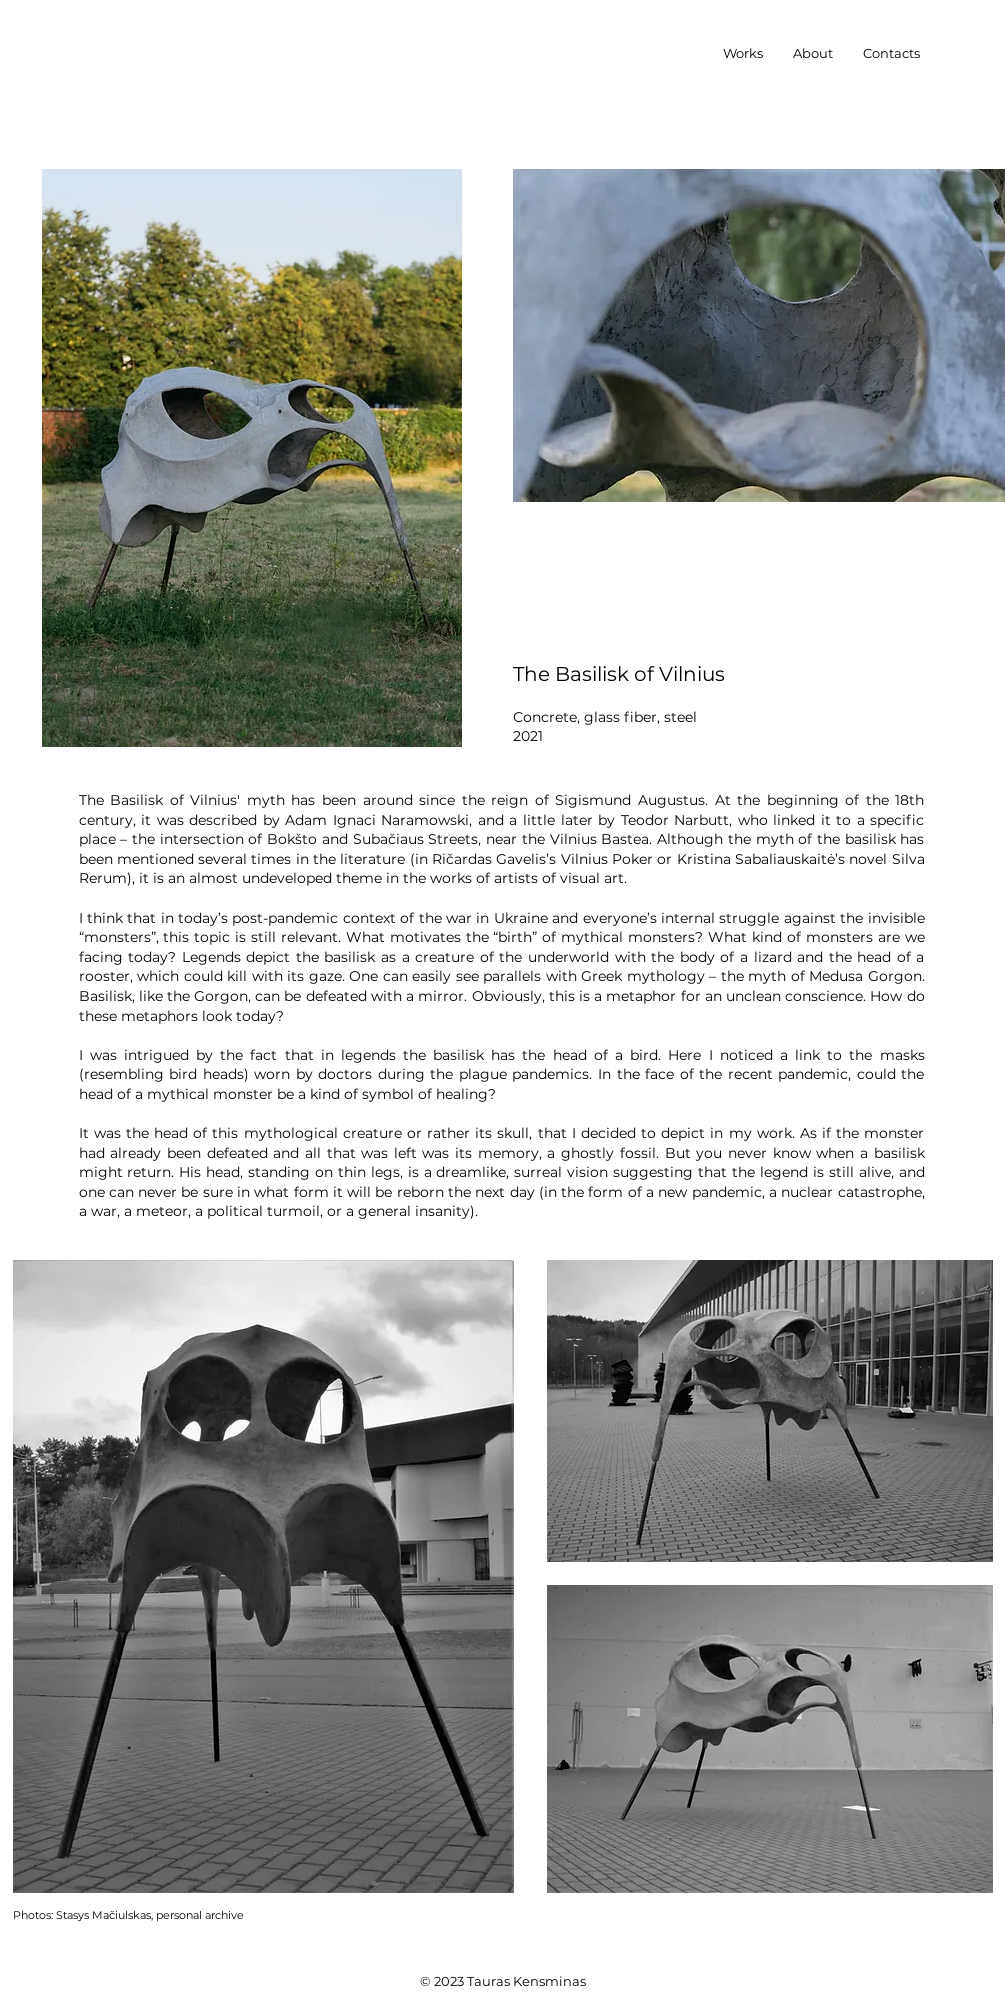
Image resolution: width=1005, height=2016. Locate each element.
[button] (743, 53)
